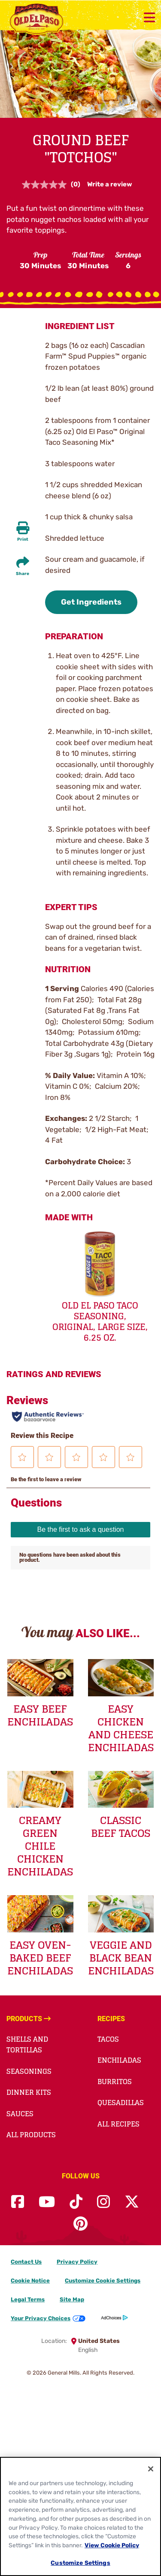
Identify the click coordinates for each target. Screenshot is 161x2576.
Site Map (72, 2299)
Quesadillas (120, 2103)
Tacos (108, 2039)
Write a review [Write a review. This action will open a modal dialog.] (109, 184)
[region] (80, 2516)
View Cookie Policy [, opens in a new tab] (112, 2545)
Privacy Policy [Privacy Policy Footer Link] (77, 2261)
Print (22, 539)
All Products (31, 2135)
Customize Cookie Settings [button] (102, 2280)
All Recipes (118, 2124)
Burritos (114, 2082)
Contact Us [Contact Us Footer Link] (26, 2261)
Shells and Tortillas (27, 2044)
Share (22, 573)
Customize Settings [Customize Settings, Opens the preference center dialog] (80, 2562)
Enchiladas (119, 2060)
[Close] (150, 2468)
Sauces (19, 2114)
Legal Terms (28, 2299)
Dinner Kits (28, 2092)
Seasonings (29, 2071)
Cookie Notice (30, 2280)
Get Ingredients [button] (91, 602)
